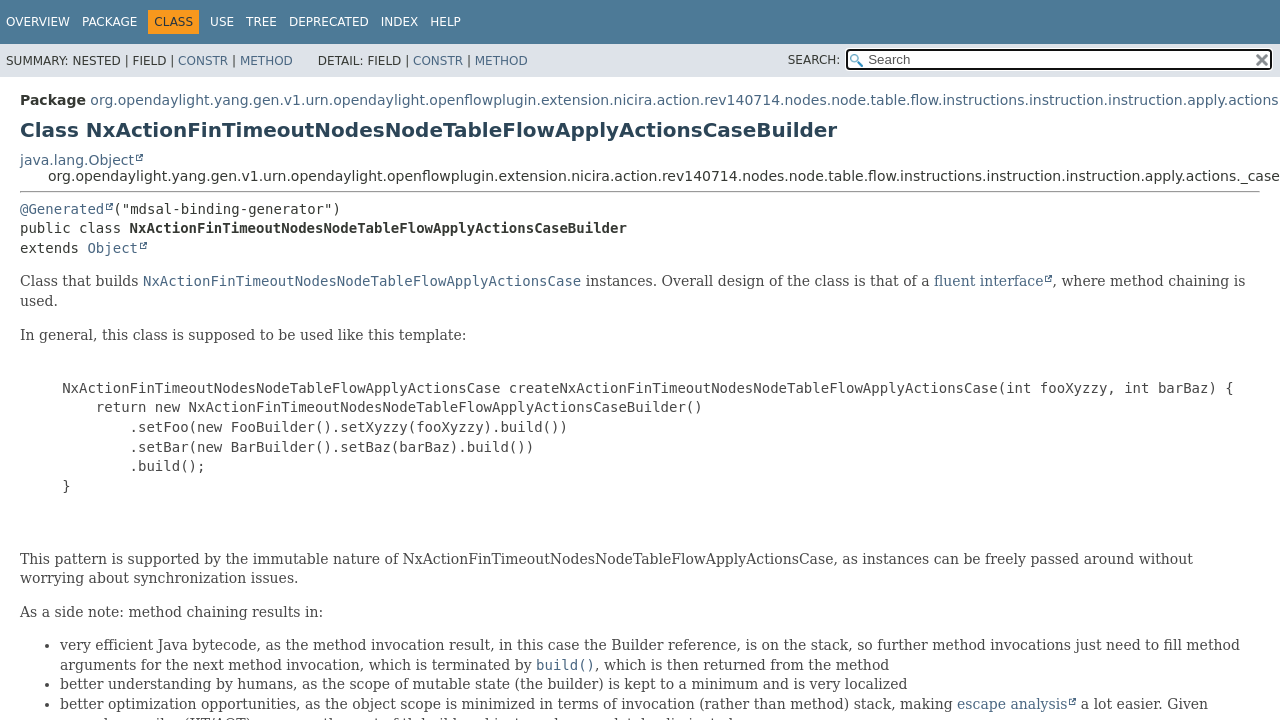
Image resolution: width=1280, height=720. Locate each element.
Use (222, 22)
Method (266, 61)
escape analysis (1012, 704)
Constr (203, 61)
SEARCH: (814, 60)
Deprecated (329, 22)
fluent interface (988, 281)
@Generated (62, 209)
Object (112, 248)
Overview (38, 22)
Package (109, 22)
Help (445, 22)
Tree (261, 22)
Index (400, 22)
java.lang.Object (77, 160)
